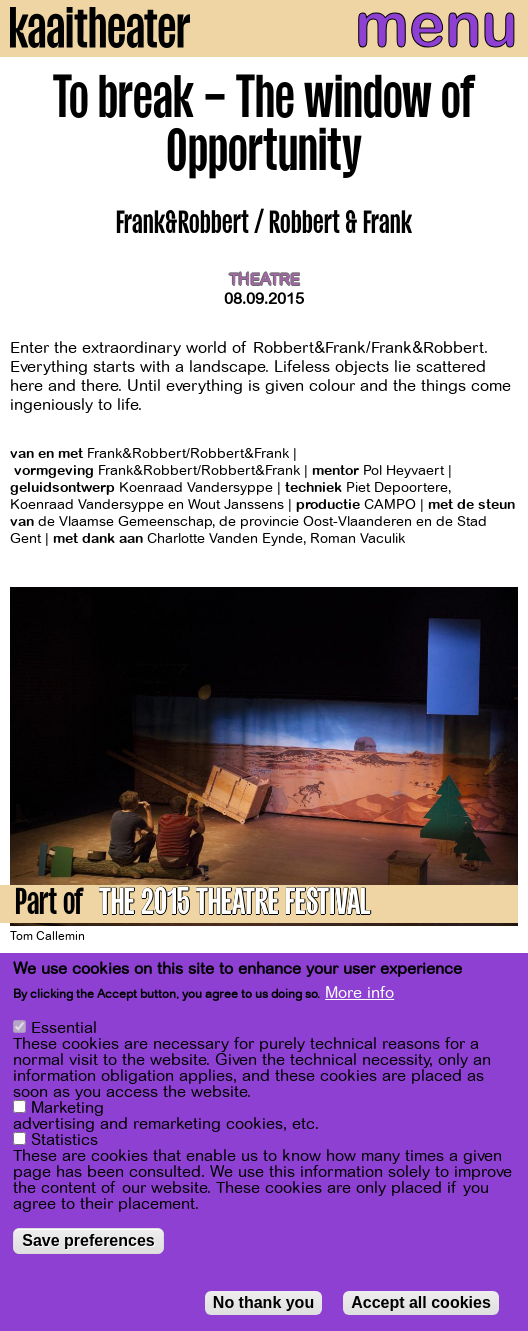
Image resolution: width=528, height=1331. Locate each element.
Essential (64, 1029)
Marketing (67, 1109)
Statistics (64, 1141)
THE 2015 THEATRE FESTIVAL (234, 905)
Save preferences (88, 1241)
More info (359, 995)
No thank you (263, 1303)
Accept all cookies (421, 1303)
